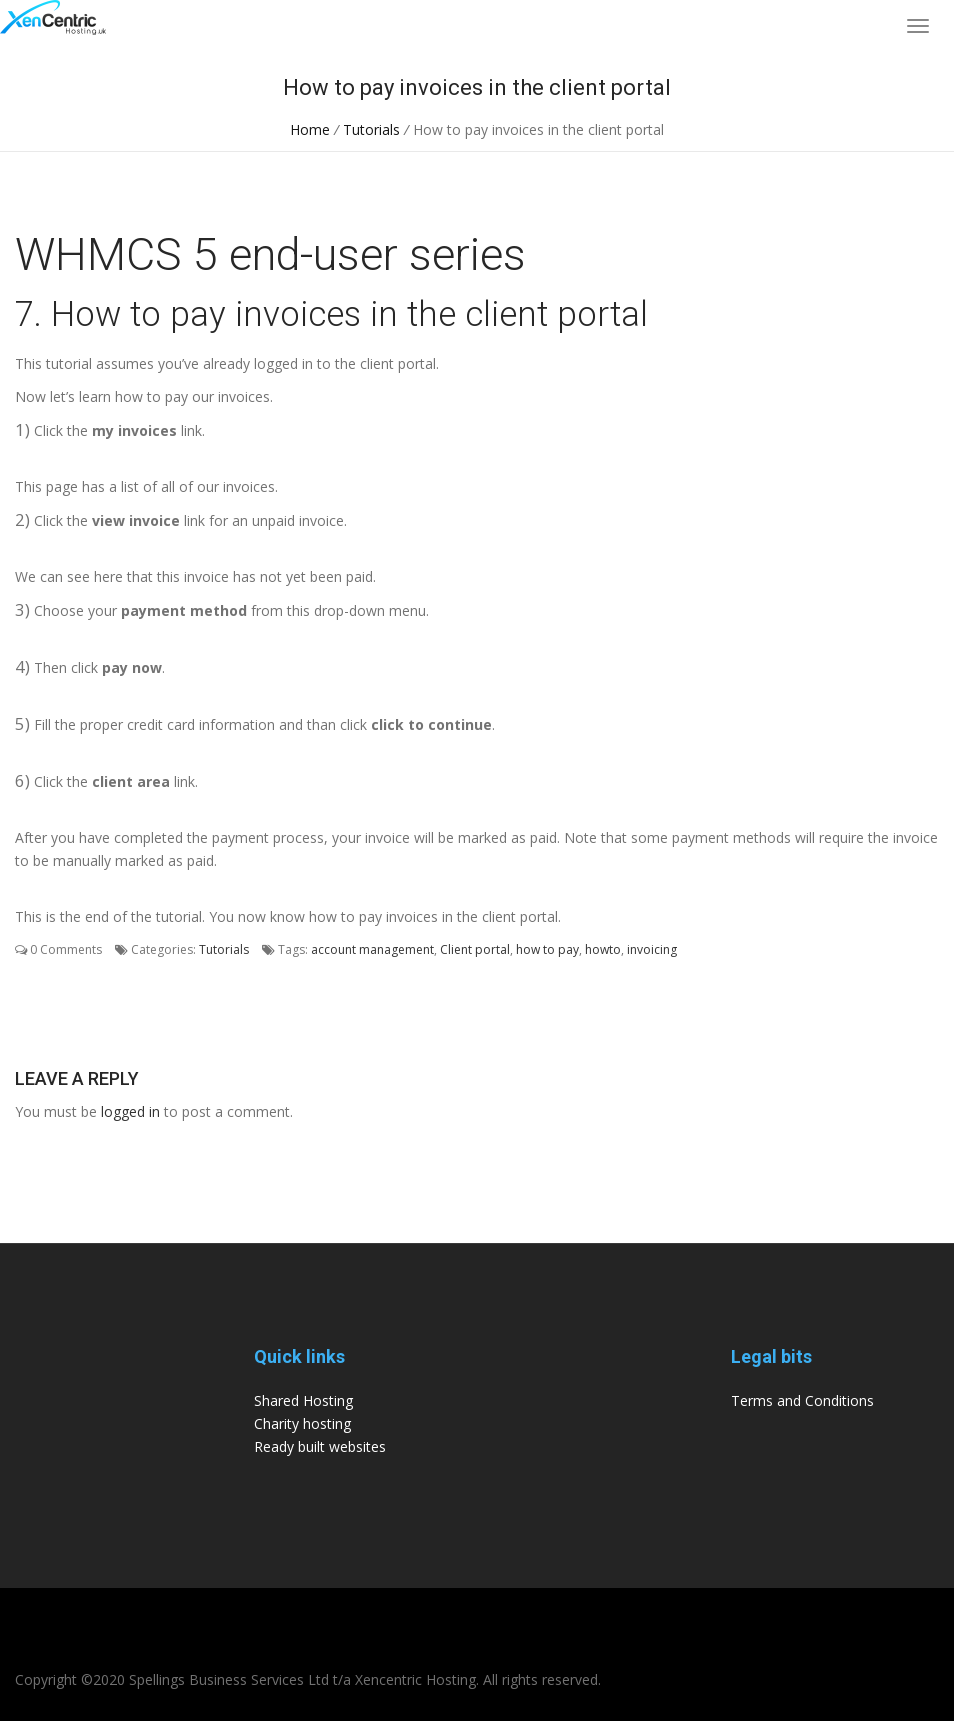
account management (372, 949)
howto (603, 949)
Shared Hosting (303, 1400)
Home (310, 129)
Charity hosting (302, 1423)
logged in (130, 1111)
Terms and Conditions (802, 1400)
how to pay (547, 949)
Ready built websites (320, 1446)
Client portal (475, 949)
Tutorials (371, 129)
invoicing (652, 949)
